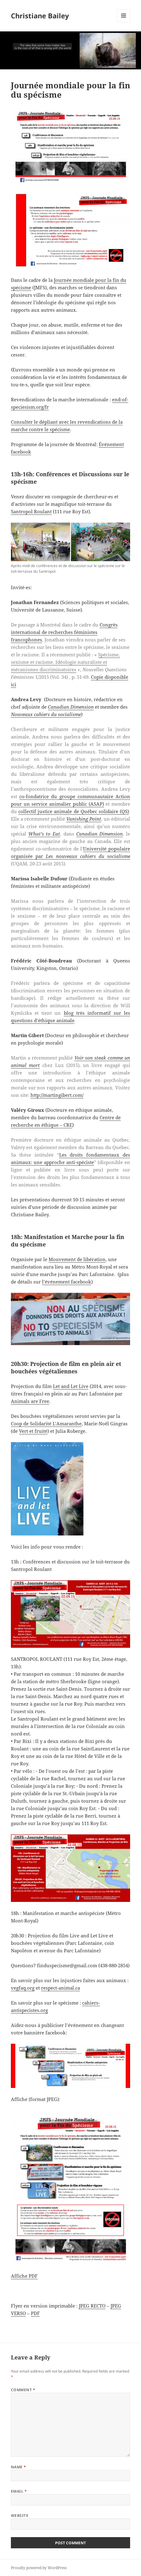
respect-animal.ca (60, 1988)
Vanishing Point (83, 819)
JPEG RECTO (92, 2306)
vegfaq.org (23, 1988)
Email (19, 2491)
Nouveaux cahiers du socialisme (46, 714)
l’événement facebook (66, 1282)
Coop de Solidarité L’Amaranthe (46, 1423)
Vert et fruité (33, 1431)
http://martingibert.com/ (57, 1095)
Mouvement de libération (77, 1259)
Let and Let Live (70, 1386)
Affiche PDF (24, 2276)
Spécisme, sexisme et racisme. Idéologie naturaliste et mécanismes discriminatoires (65, 662)
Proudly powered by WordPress (39, 2567)
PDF (35, 2313)
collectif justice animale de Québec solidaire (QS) (73, 811)
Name (18, 2467)
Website (19, 2515)
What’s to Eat (44, 834)
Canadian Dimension (71, 707)
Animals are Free (30, 1401)
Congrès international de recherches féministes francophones (64, 632)
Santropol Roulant (31, 511)
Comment (23, 2389)
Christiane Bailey (40, 15)
